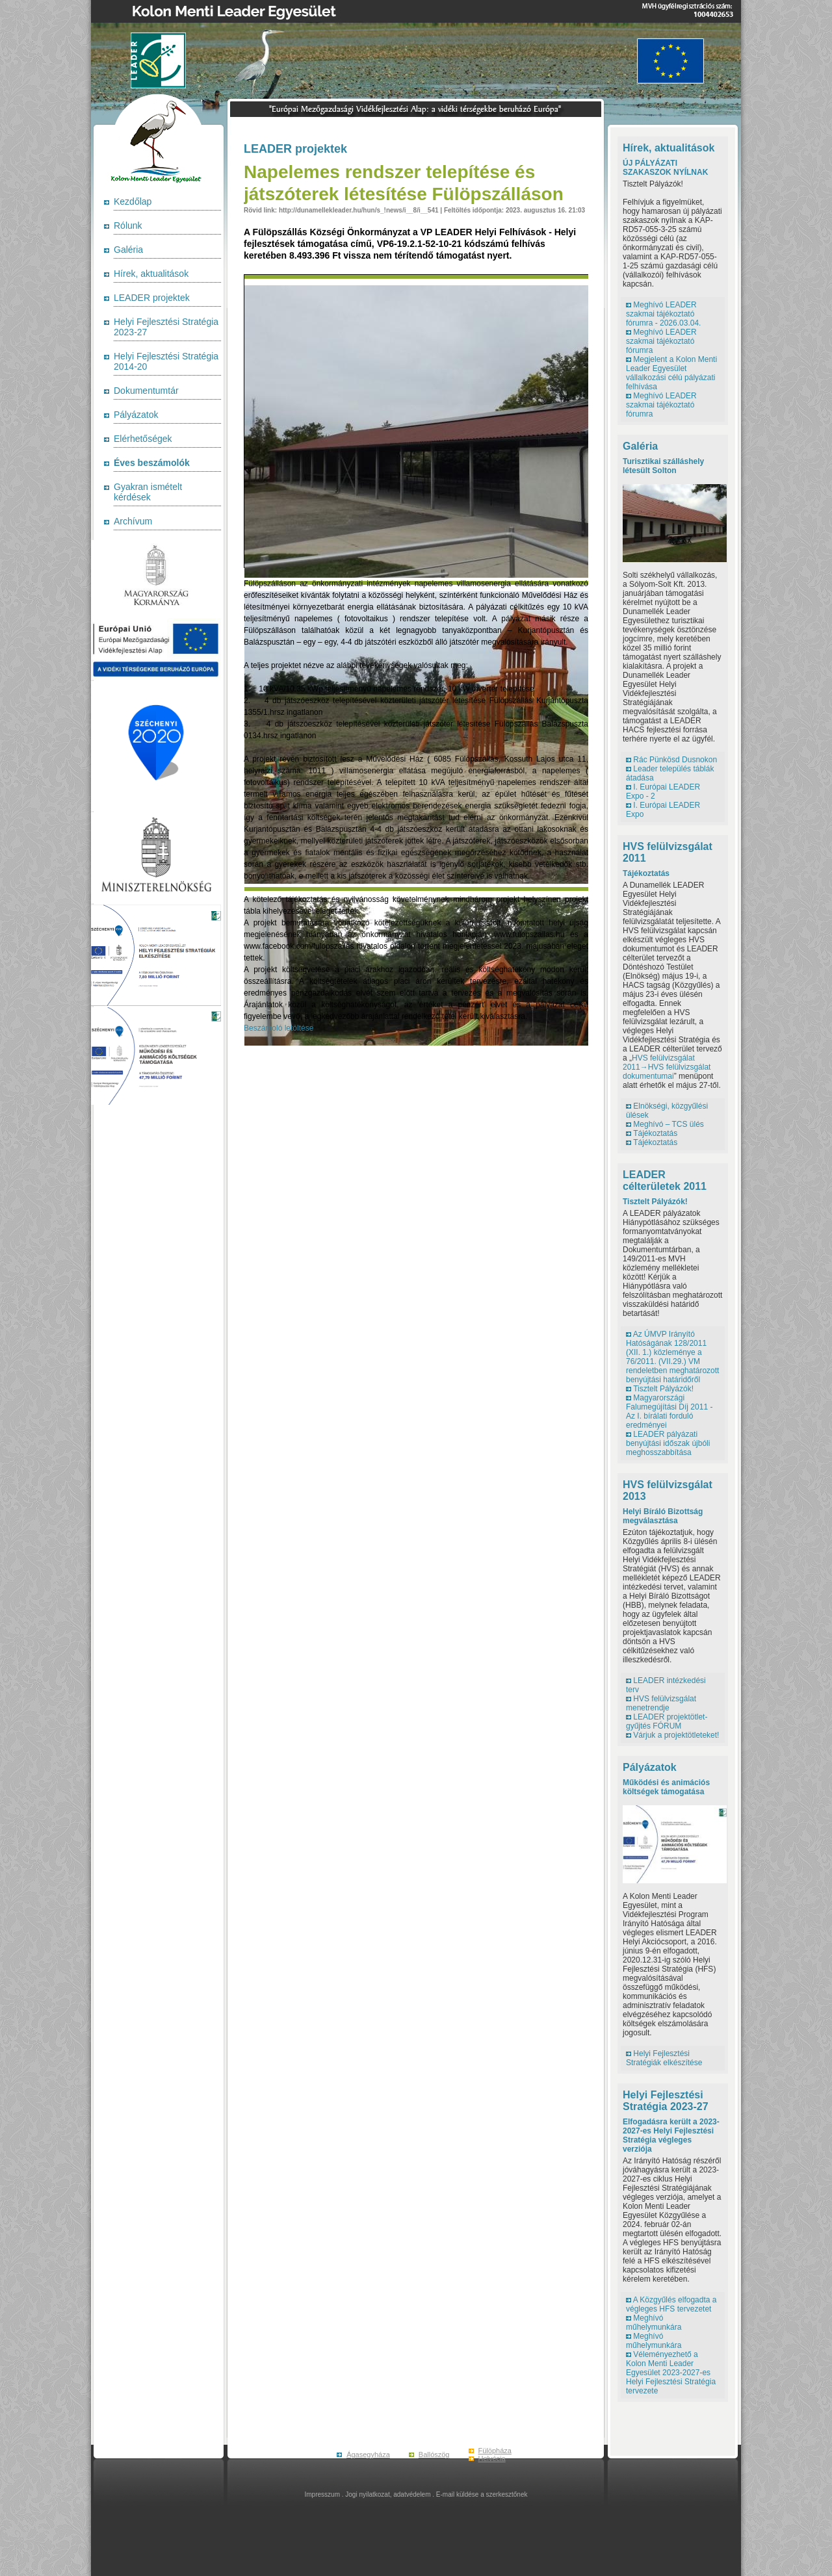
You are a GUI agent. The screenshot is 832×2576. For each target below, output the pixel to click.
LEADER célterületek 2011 (665, 1180)
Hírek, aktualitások (151, 273)
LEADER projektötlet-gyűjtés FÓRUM (666, 1721)
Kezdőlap (132, 201)
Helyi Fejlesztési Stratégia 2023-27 (665, 2100)
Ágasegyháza (368, 2454)
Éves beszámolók (152, 462)
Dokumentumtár (146, 390)
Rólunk (128, 225)
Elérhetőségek (143, 438)
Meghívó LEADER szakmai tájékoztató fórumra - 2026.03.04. (663, 314)
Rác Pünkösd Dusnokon (675, 759)
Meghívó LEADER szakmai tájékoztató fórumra (661, 341)
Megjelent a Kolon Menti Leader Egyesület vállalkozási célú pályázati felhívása (671, 373)
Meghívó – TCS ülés (668, 1124)
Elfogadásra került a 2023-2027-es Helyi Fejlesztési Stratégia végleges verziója (671, 2135)
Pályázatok (136, 414)
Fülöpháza (495, 2450)
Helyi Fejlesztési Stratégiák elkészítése (664, 2058)
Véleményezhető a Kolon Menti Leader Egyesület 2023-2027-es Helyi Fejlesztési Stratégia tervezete (671, 2372)
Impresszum (322, 2494)
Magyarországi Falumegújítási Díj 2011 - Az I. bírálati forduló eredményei (669, 1411)
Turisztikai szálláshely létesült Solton (663, 466)
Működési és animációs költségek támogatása (666, 1787)
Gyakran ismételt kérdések (148, 492)
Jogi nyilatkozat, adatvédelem (387, 2494)
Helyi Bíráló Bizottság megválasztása (663, 1516)
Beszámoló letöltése (278, 1028)
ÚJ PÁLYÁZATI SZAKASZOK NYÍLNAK (665, 168)
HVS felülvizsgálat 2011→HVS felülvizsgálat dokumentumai (666, 1067)
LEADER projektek (152, 297)
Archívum (133, 521)
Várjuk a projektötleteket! (676, 1735)
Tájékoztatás (646, 873)
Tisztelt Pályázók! (655, 1201)
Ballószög (434, 2454)
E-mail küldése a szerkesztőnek (482, 2494)
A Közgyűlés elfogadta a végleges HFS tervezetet (671, 2304)
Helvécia (492, 2458)
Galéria (128, 249)
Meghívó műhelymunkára (653, 2322)
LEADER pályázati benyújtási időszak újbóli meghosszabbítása (668, 1443)
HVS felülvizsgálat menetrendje (661, 1703)
